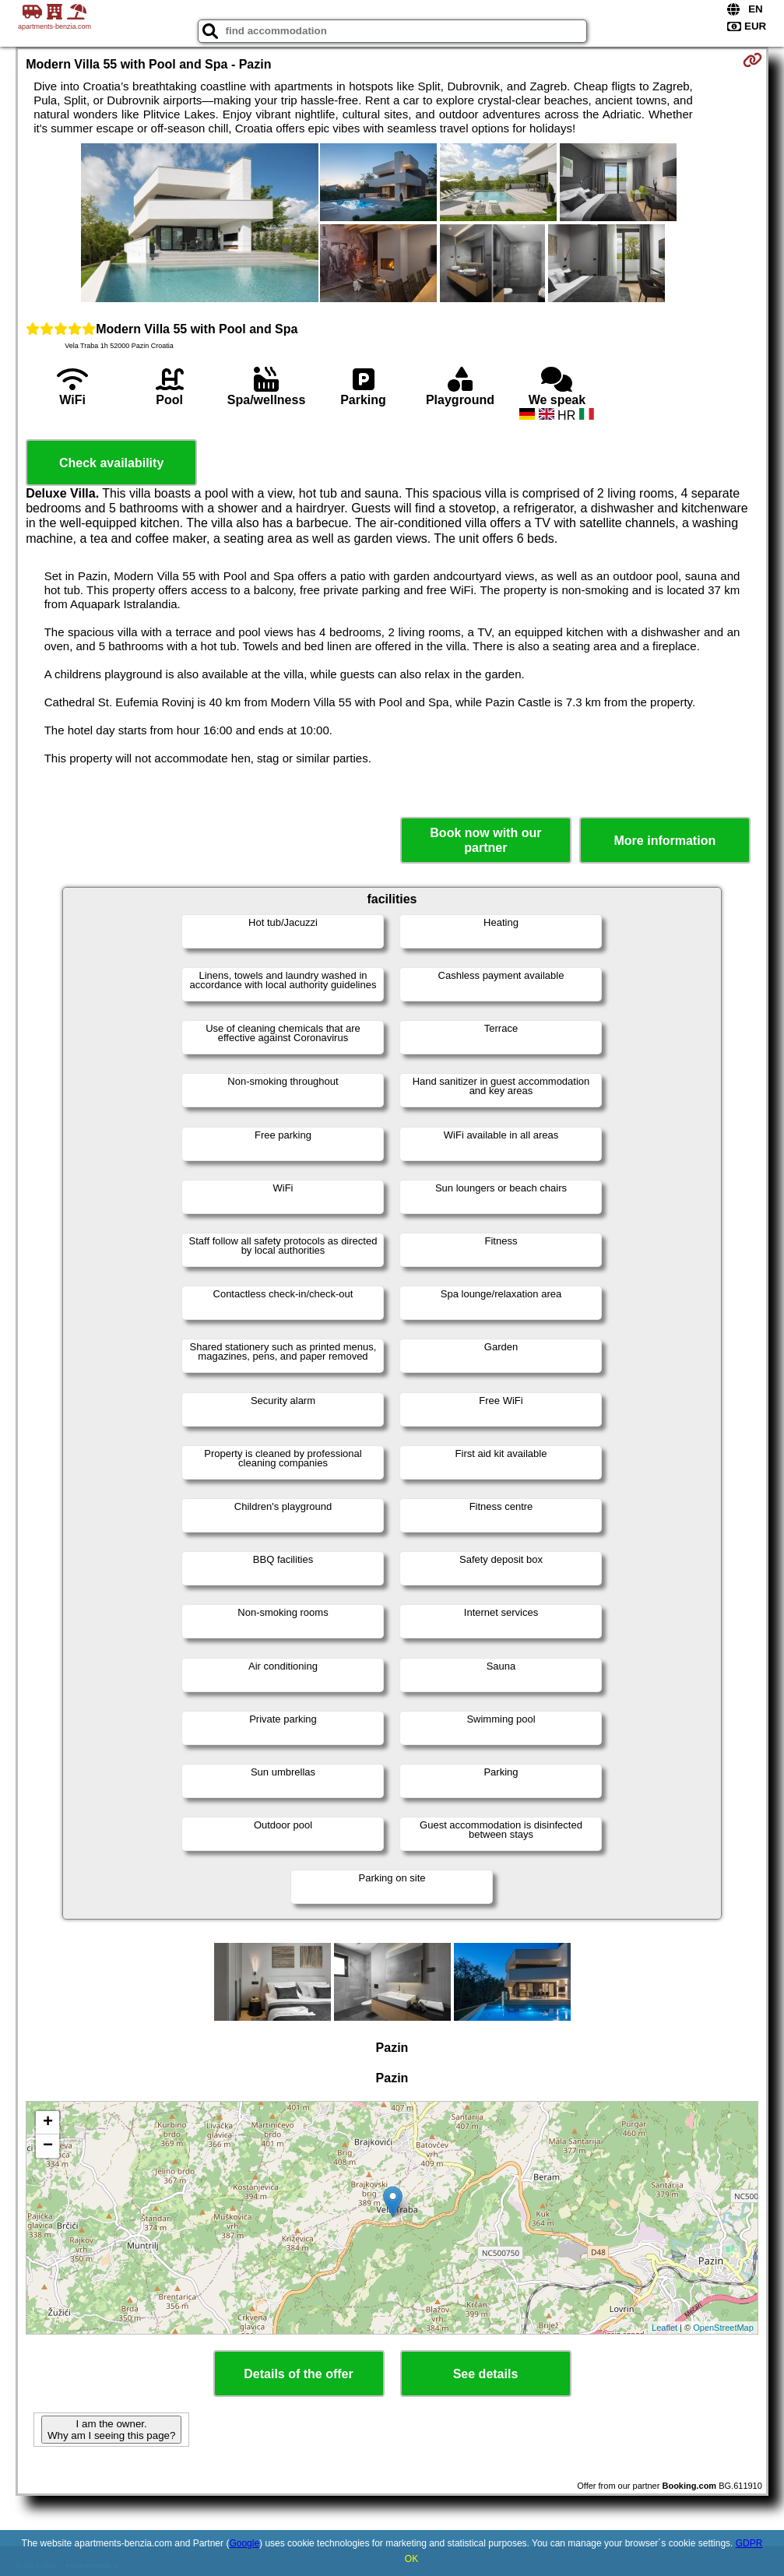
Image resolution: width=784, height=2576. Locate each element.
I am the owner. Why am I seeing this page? (111, 2429)
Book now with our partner (485, 840)
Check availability (111, 463)
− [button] (48, 2146)
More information (665, 840)
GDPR (749, 2543)
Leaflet (664, 2327)
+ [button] (48, 2122)
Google (244, 2543)
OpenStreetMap (723, 2327)
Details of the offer (298, 2374)
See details (486, 2374)
